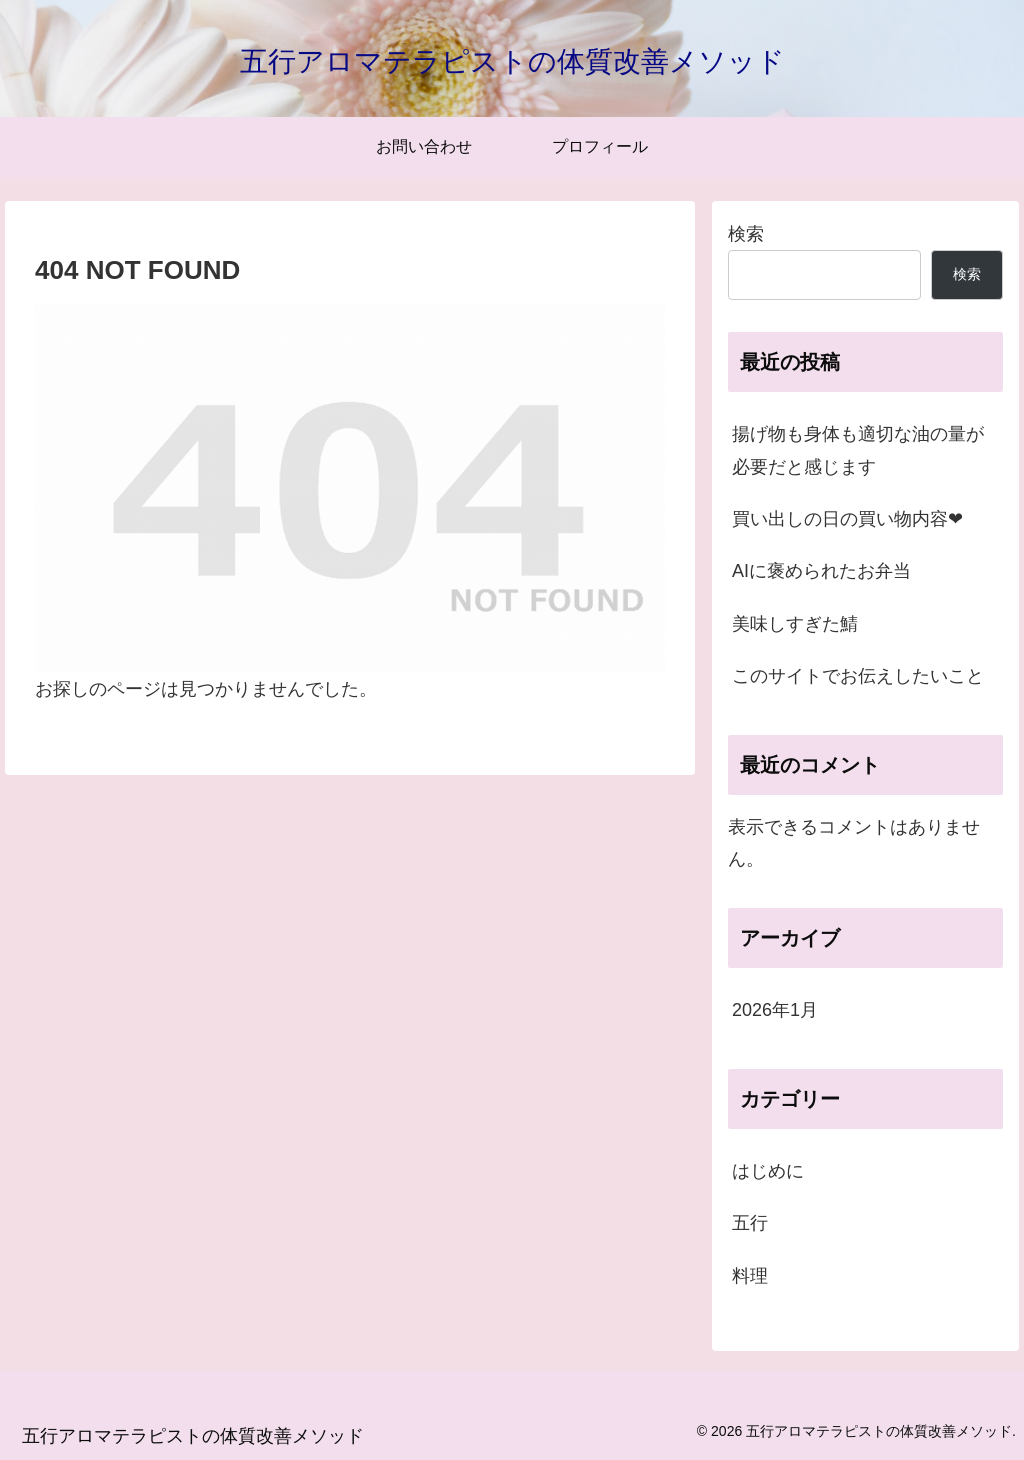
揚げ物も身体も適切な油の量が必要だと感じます (858, 450)
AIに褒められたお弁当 (821, 571)
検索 (746, 234)
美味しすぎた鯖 (795, 624)
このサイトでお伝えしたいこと (858, 676)
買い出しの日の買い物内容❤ (847, 519)
